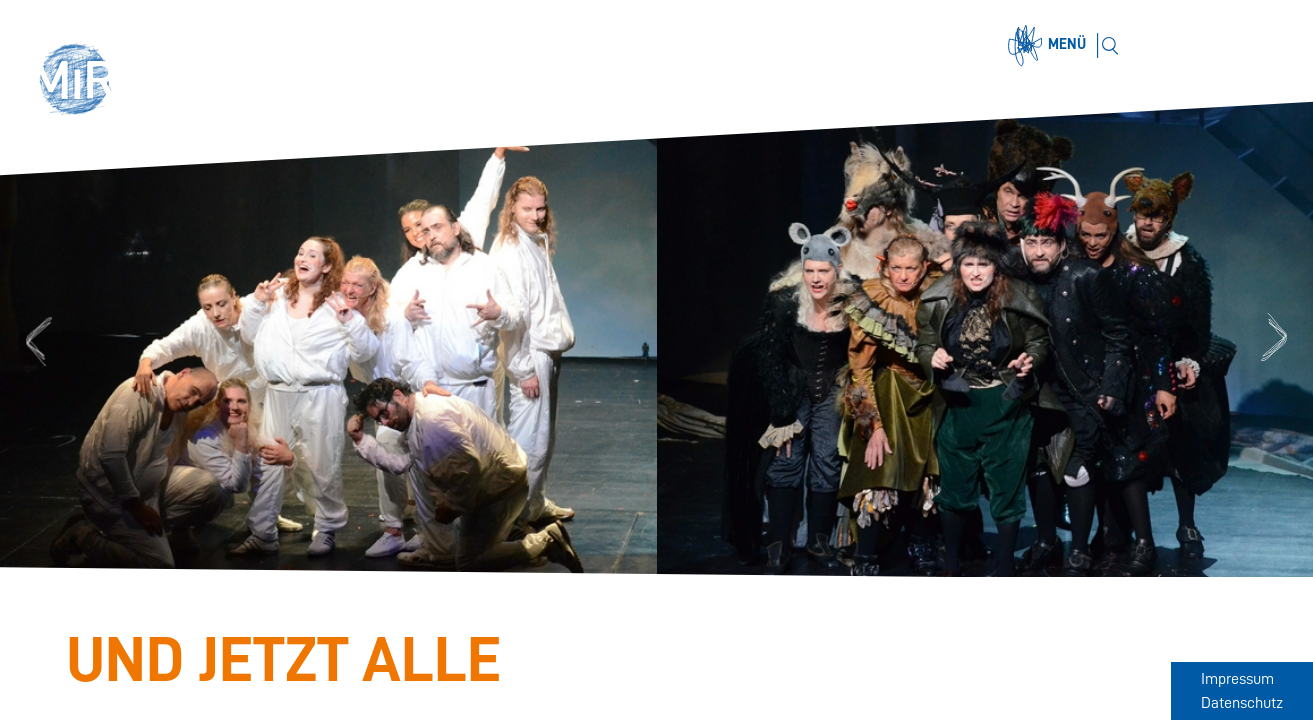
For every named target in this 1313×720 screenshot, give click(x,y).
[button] (82, 82)
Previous (36, 339)
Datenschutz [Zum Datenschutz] (1242, 703)
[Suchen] (1109, 45)
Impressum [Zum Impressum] (1237, 679)
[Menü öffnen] (1050, 46)
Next (1277, 339)
